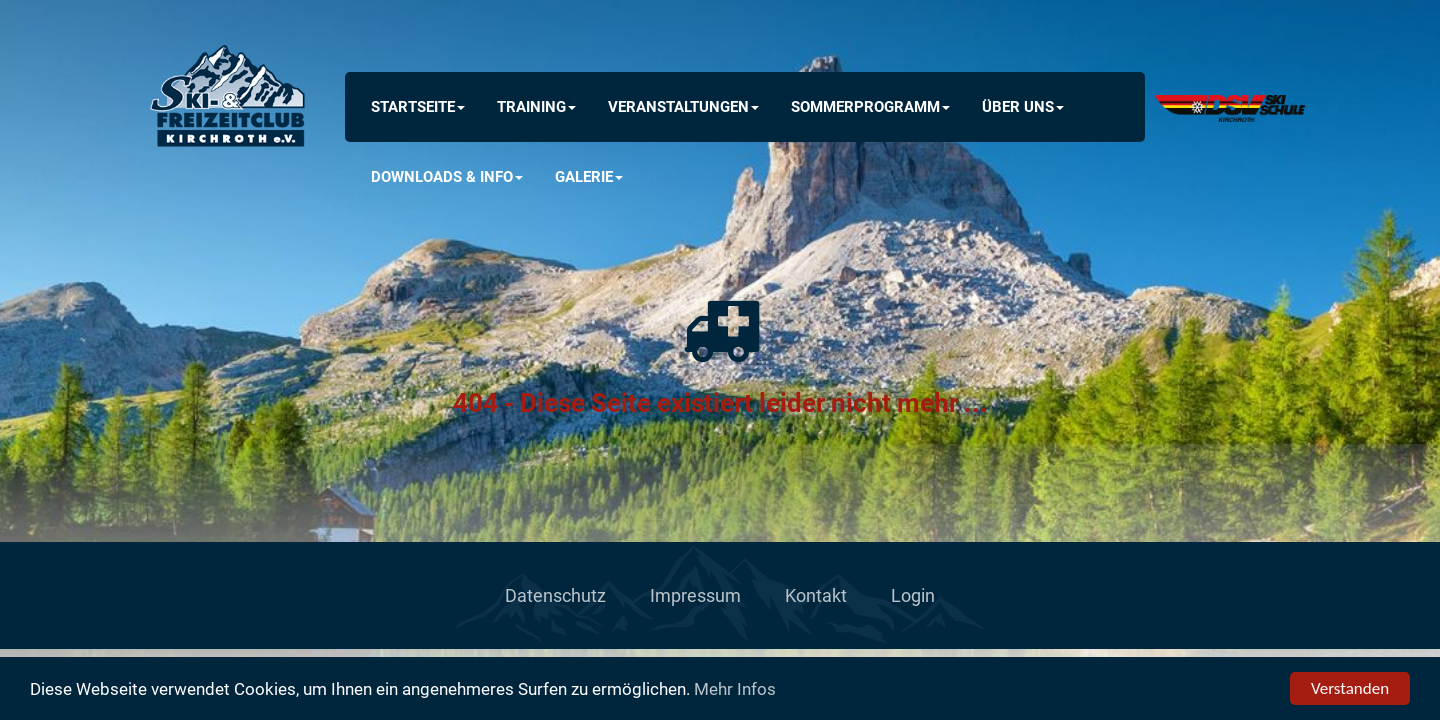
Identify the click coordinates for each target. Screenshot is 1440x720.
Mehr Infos (735, 689)
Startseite (418, 107)
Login (913, 595)
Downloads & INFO (447, 177)
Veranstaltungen (683, 107)
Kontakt (816, 595)
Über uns (1023, 107)
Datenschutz (555, 595)
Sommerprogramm (870, 107)
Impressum (695, 595)
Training (536, 107)
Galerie (589, 177)
